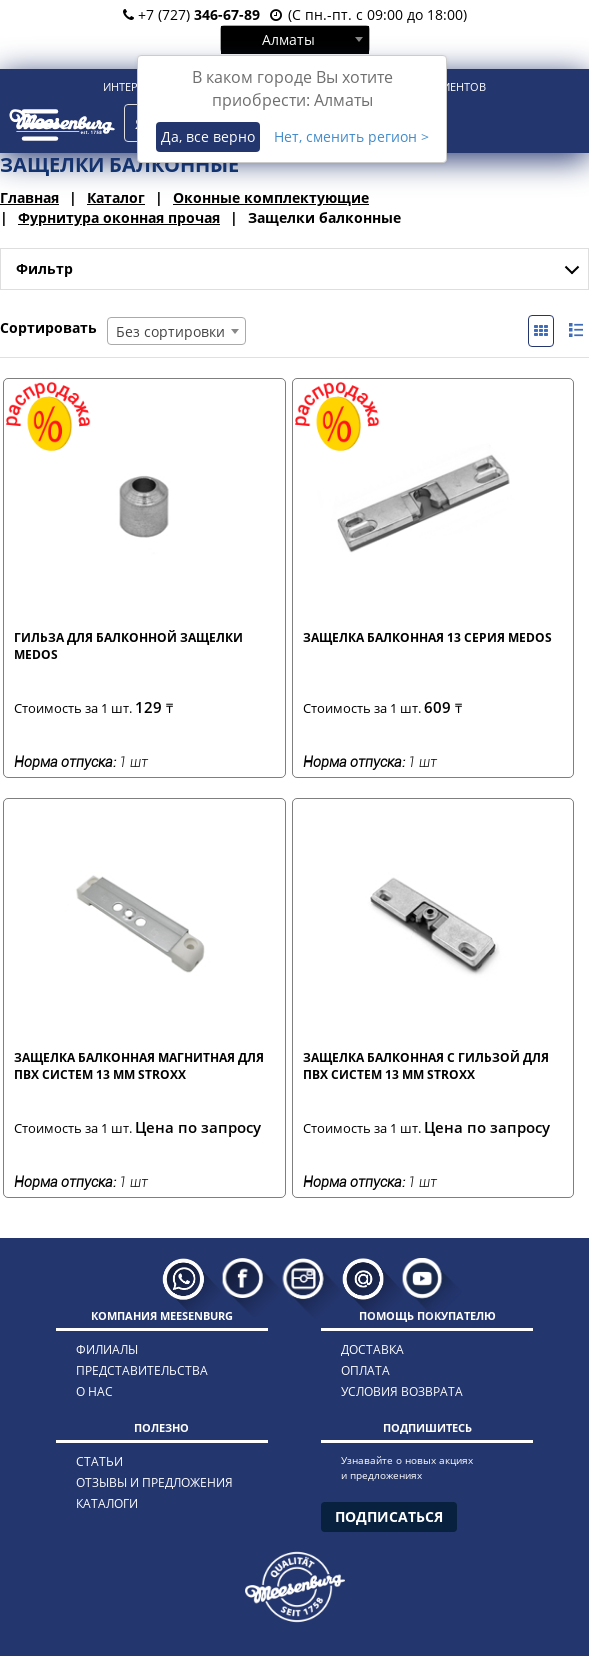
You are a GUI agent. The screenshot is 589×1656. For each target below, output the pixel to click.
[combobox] (295, 39)
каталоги (107, 1503)
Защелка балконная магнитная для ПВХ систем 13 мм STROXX (139, 1066)
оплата (365, 1370)
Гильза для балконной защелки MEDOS (128, 646)
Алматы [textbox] (288, 39)
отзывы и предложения (154, 1482)
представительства (142, 1370)
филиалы (107, 1349)
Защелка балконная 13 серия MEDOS (427, 637)
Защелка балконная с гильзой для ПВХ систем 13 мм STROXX (426, 1066)
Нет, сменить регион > (351, 136)
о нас (94, 1391)
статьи (99, 1461)
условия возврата (402, 1391)
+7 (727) (191, 14)
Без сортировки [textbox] (170, 331)
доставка (372, 1349)
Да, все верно (208, 136)
